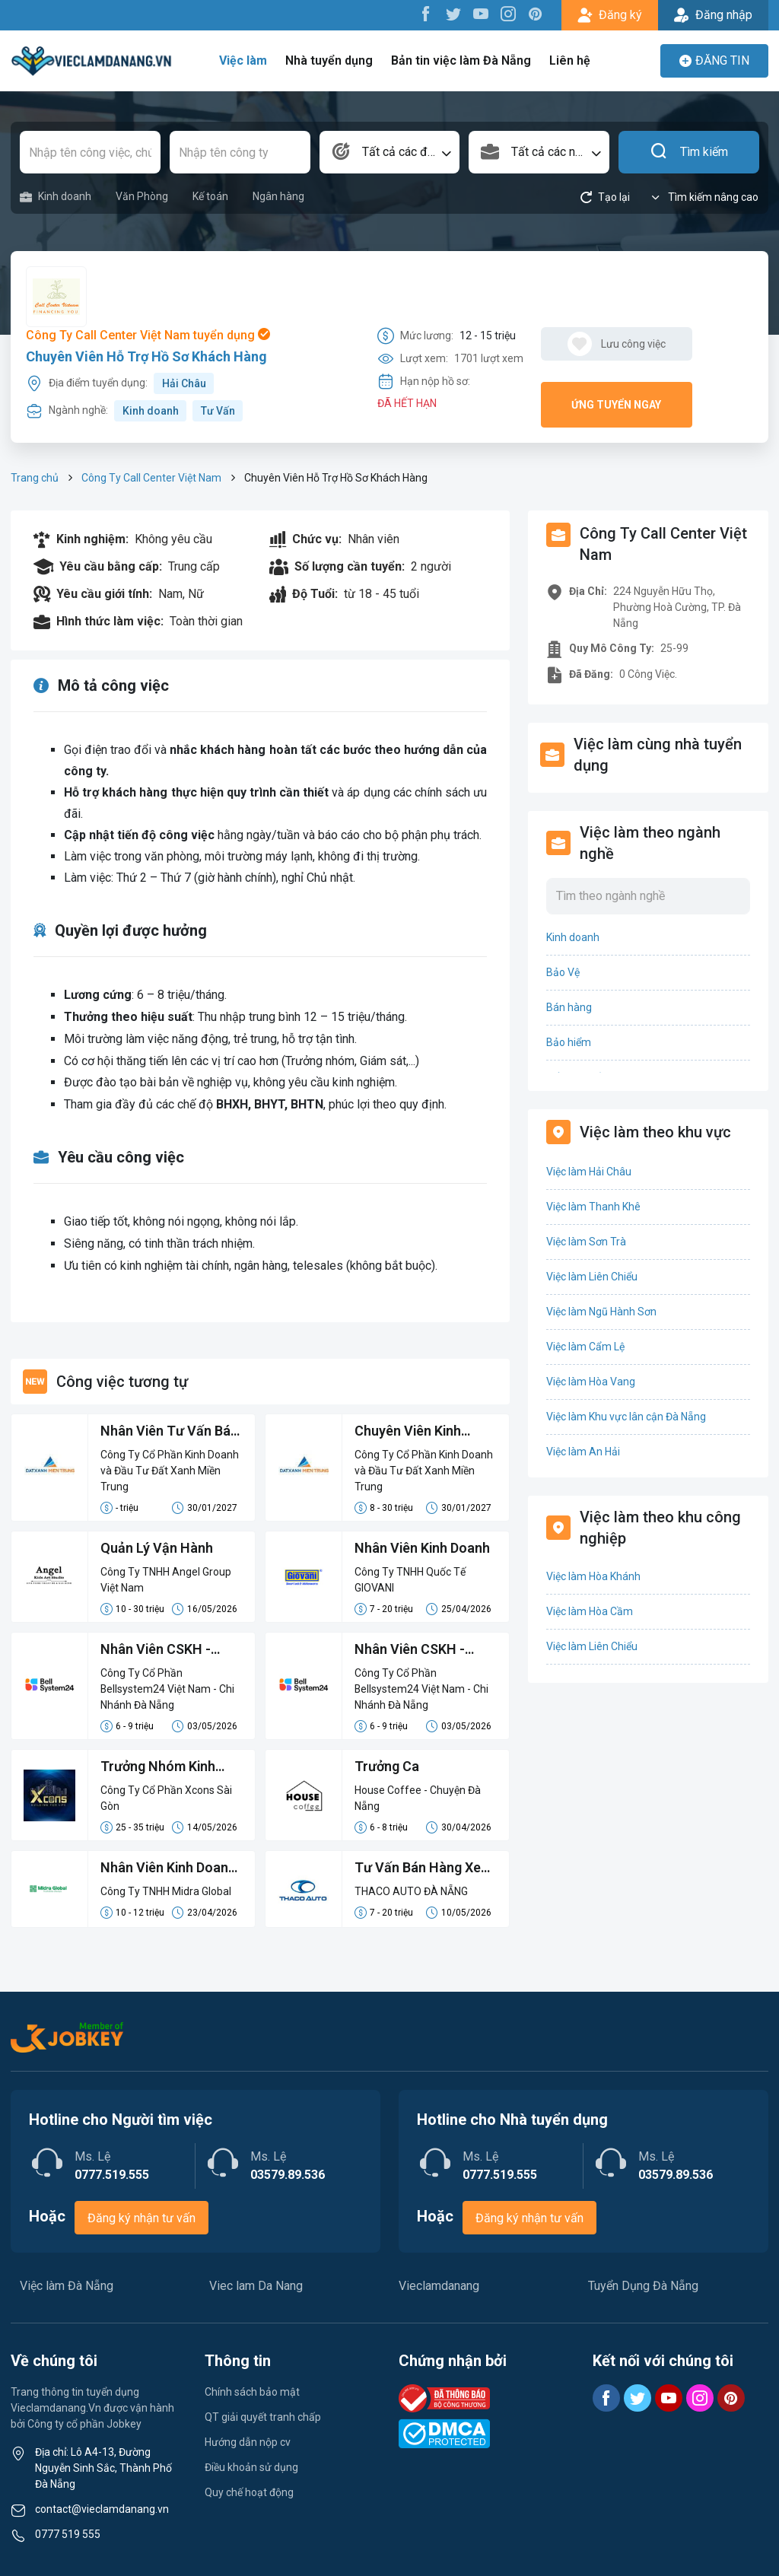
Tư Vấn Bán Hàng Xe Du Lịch (418, 1868)
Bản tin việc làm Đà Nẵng (461, 60)
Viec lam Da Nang (256, 2286)
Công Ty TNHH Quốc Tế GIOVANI (410, 1580)
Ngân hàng (278, 196)
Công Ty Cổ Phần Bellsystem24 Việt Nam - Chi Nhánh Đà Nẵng (167, 1689)
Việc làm (245, 60)
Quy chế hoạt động (249, 2492)
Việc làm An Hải (583, 1451)
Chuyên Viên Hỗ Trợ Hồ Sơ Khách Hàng (146, 356)
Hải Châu (184, 383)
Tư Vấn (218, 411)
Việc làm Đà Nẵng (66, 2286)
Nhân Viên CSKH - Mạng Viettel (155, 1650)
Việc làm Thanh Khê (593, 1207)
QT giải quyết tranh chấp (263, 2417)
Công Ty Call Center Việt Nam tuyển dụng (148, 335)
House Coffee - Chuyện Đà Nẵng (418, 1798)
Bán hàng (569, 1007)
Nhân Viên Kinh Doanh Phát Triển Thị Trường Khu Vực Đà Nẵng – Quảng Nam (168, 1868)
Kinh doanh (55, 196)
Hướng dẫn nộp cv (248, 2442)
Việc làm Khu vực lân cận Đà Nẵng (626, 1416)
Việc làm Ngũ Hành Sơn (601, 1311)
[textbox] (390, 152)
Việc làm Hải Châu (588, 1172)
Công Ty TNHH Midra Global (165, 1891)
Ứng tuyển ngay (616, 405)
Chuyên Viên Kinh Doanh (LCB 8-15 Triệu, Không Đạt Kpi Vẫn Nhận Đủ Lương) (425, 1432)
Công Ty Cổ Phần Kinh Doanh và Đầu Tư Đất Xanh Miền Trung (169, 1471)
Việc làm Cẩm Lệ (585, 1346)
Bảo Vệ (563, 972)
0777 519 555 (67, 2534)
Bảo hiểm (568, 1042)
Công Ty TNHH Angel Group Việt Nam (165, 1580)
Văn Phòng (142, 196)
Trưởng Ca (387, 1766)
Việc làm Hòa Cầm (589, 1611)
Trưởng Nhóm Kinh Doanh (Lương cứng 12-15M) (160, 1767)
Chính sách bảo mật (252, 2392)
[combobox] (390, 152)
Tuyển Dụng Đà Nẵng (643, 2286)
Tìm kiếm (689, 152)
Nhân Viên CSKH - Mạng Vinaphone (410, 1650)
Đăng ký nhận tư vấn (141, 2218)
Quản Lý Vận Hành (156, 1548)
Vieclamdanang (439, 2286)
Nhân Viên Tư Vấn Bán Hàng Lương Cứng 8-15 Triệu (171, 1432)
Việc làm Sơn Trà (586, 1242)
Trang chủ (35, 478)
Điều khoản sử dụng (251, 2467)
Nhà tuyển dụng (330, 60)
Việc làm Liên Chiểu (592, 1277)
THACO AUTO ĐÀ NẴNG (411, 1891)
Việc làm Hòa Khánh (593, 1576)
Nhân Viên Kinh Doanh (423, 1548)
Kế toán (210, 196)
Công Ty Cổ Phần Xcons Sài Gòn (166, 1798)
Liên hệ (568, 60)
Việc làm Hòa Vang (590, 1381)
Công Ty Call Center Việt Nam (151, 478)
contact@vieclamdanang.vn (102, 2509)
